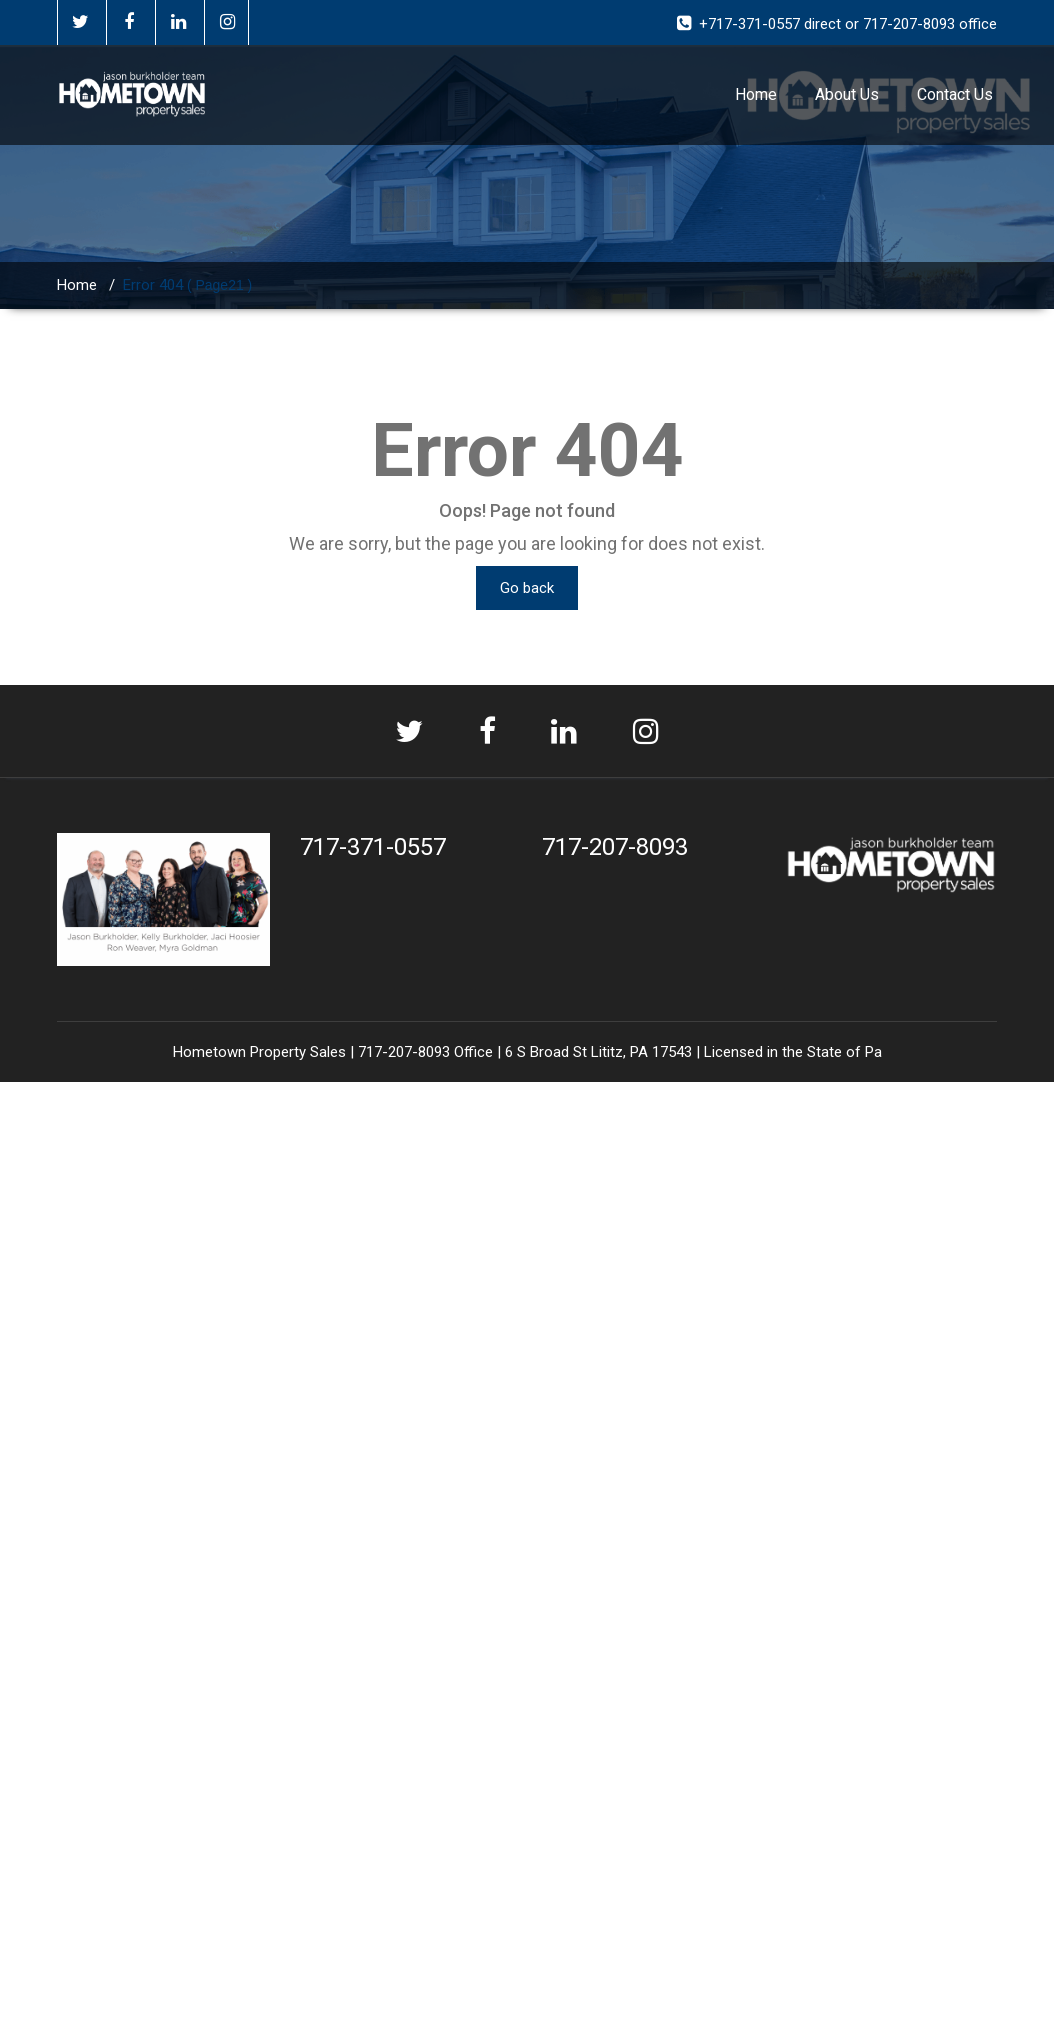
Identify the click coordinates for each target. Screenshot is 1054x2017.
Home (756, 94)
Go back (527, 588)
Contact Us (955, 94)
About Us (847, 94)
